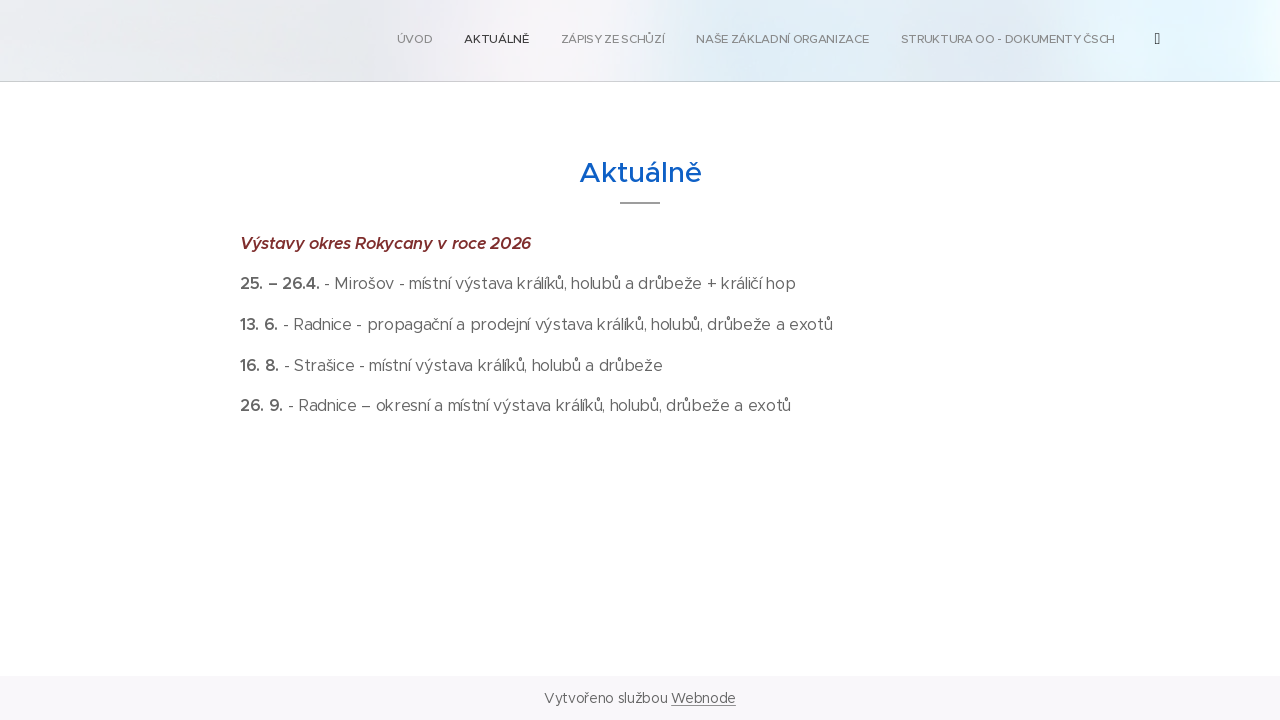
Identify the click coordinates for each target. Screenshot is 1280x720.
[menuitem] (919, 41)
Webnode (703, 698)
